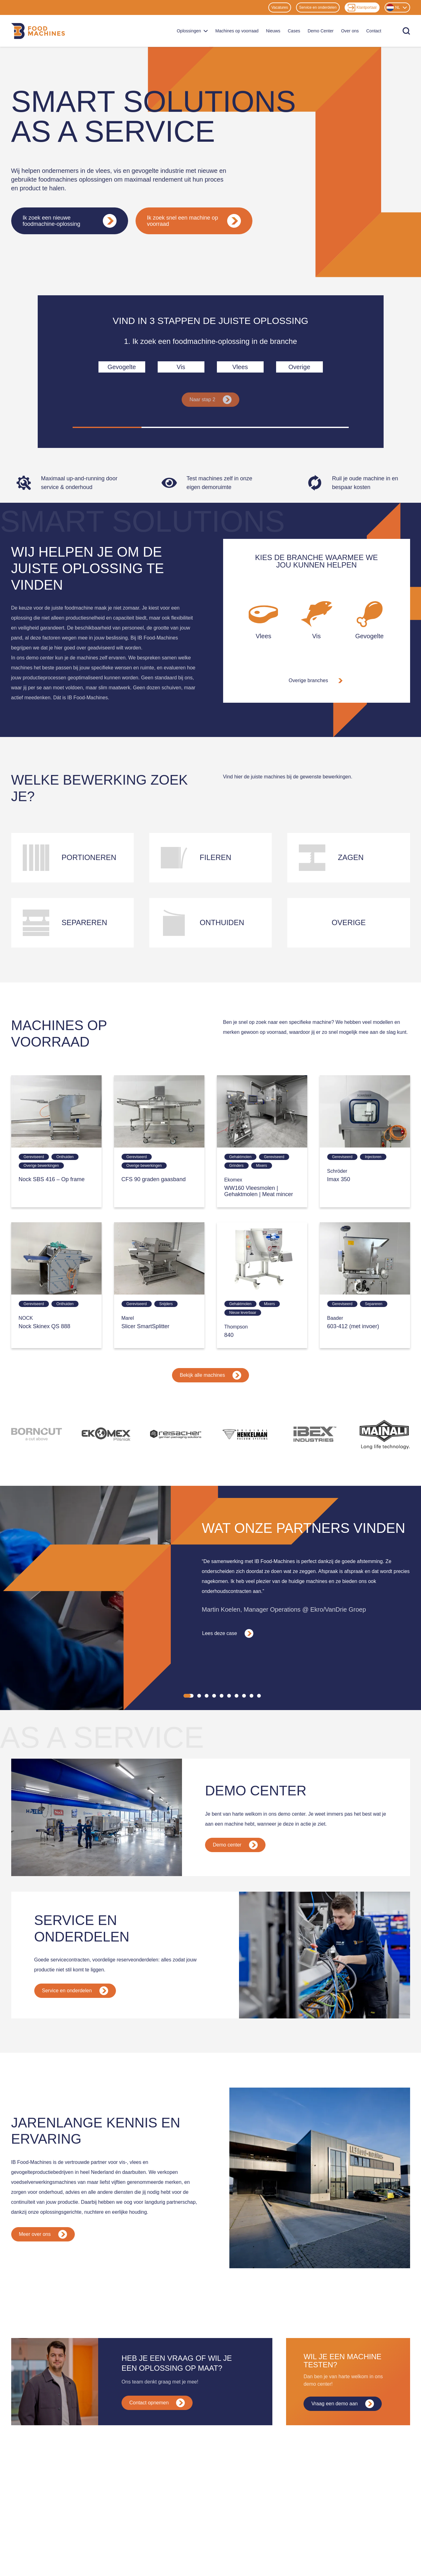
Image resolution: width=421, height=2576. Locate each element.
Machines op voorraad (237, 31)
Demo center (235, 1828)
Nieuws (273, 31)
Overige (299, 367)
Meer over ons (43, 2217)
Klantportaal (362, 8)
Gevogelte (122, 367)
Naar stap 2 (210, 399)
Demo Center (320, 31)
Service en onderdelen (318, 7)
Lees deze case (227, 1616)
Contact (373, 31)
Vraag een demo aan (342, 2387)
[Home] (38, 31)
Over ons (350, 31)
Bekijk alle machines (210, 1375)
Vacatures (279, 7)
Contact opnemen (157, 2386)
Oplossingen (192, 30)
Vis (181, 367)
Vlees (240, 367)
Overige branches (316, 680)
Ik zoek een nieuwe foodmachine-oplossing (70, 221)
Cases (294, 31)
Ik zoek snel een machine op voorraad (194, 221)
